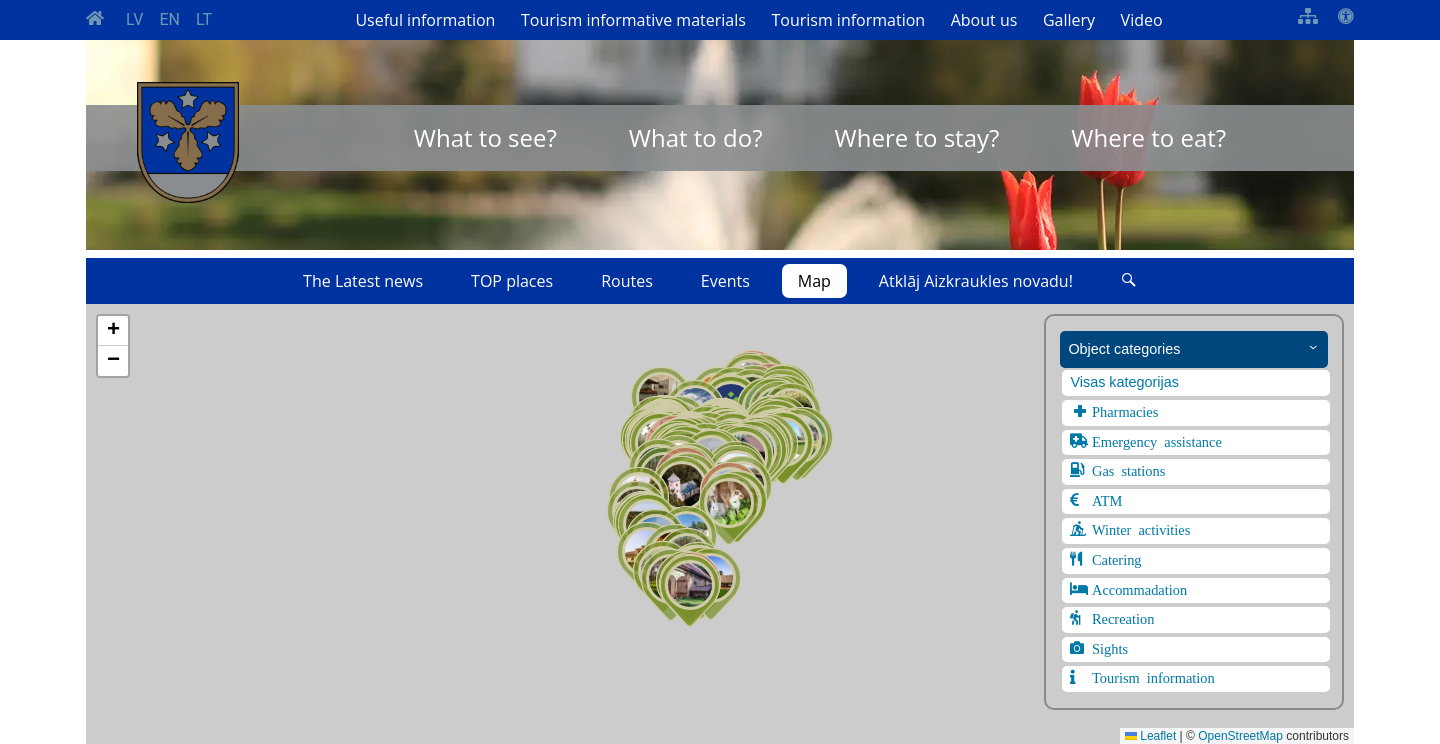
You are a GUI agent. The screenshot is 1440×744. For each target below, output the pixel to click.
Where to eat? (1148, 137)
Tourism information (848, 20)
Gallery (1069, 20)
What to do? (696, 137)
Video (1142, 20)
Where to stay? (917, 137)
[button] (690, 591)
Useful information (425, 20)
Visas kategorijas (1124, 382)
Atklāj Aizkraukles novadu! (976, 281)
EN (169, 19)
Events (725, 281)
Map (814, 281)
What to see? (485, 137)
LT (204, 19)
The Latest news (363, 281)
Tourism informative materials (633, 20)
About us (984, 20)
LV (134, 19)
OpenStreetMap (1240, 736)
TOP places (512, 281)
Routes (627, 281)
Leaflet (1150, 736)
